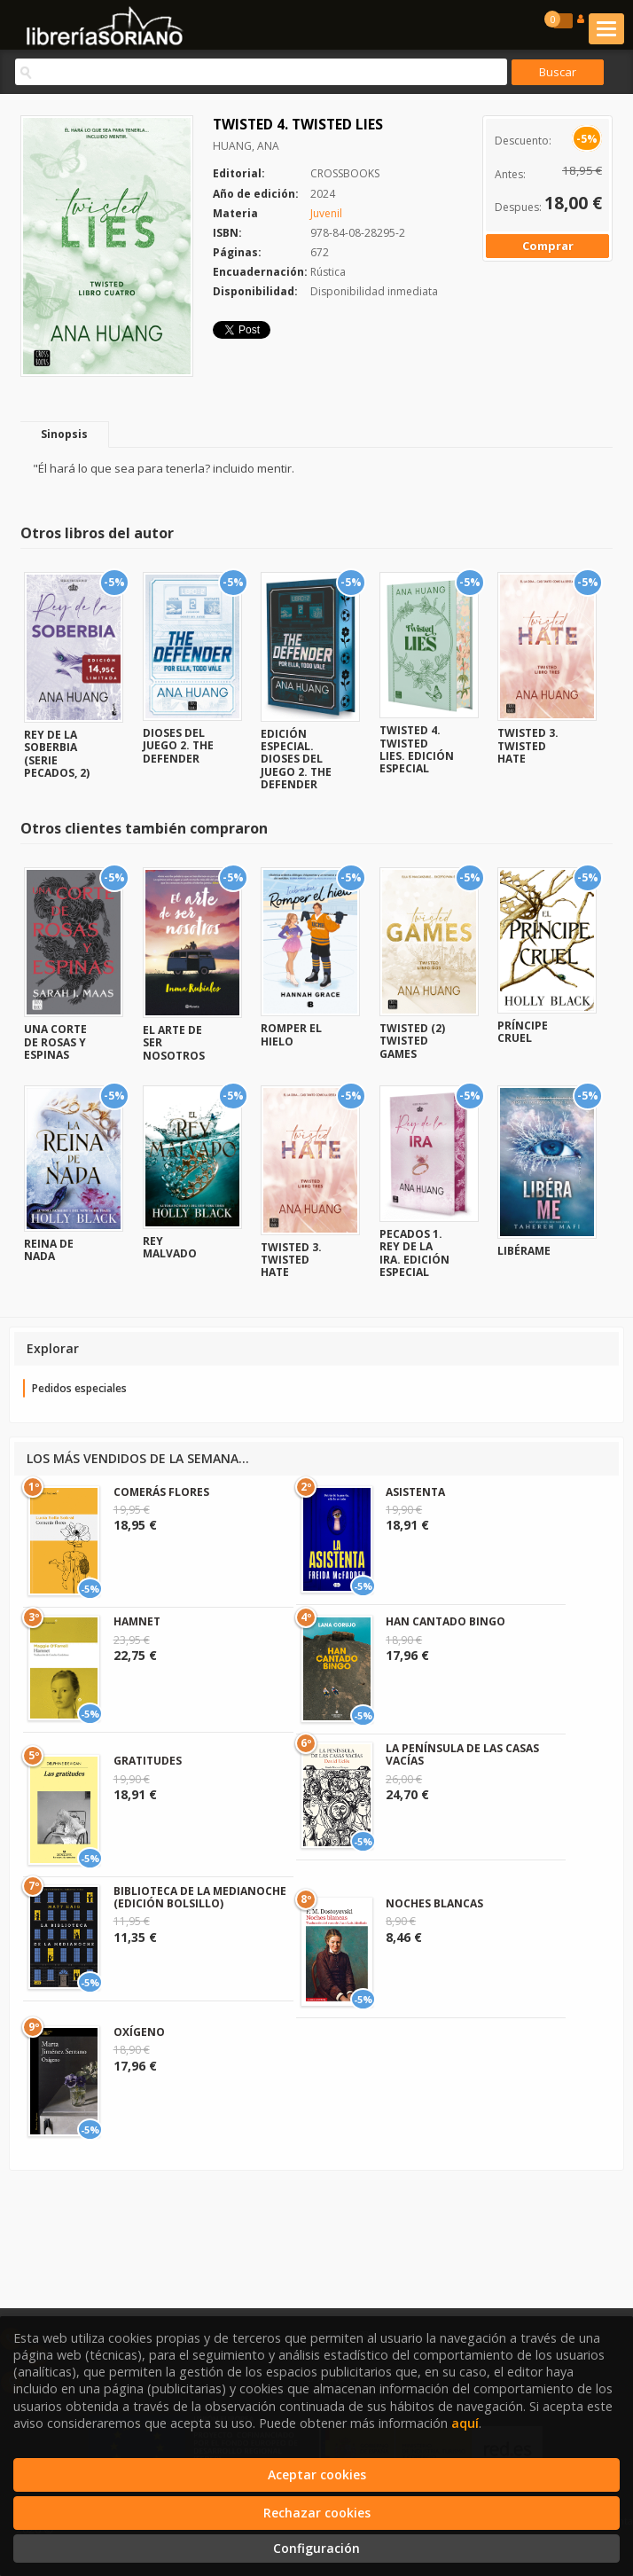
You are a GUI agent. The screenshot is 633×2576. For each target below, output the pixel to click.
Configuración (316, 2548)
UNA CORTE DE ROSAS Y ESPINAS (55, 1042)
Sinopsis (64, 434)
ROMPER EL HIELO (291, 1034)
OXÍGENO (139, 2032)
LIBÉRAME (524, 1250)
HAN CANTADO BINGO (445, 1621)
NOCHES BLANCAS (434, 1903)
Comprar (548, 246)
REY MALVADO (170, 1247)
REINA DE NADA (49, 1250)
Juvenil (326, 213)
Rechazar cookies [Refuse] (317, 2512)
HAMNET (136, 1621)
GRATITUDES (147, 1760)
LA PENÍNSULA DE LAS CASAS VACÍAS (462, 1754)
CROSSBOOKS (344, 173)
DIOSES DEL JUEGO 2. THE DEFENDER (178, 745)
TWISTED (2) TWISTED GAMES (412, 1041)
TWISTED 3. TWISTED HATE (528, 745)
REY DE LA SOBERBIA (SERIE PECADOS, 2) (57, 753)
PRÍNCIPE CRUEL (522, 1031)
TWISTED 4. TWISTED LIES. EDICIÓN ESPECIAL (416, 749)
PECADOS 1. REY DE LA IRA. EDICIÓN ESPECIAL (414, 1253)
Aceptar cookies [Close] (317, 2474)
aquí (465, 2423)
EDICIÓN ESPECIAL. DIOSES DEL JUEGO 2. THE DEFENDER (296, 759)
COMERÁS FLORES (161, 1491)
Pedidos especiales (79, 1388)
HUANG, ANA (246, 145)
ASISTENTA (415, 1491)
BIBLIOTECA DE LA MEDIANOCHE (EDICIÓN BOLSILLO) (199, 1897)
